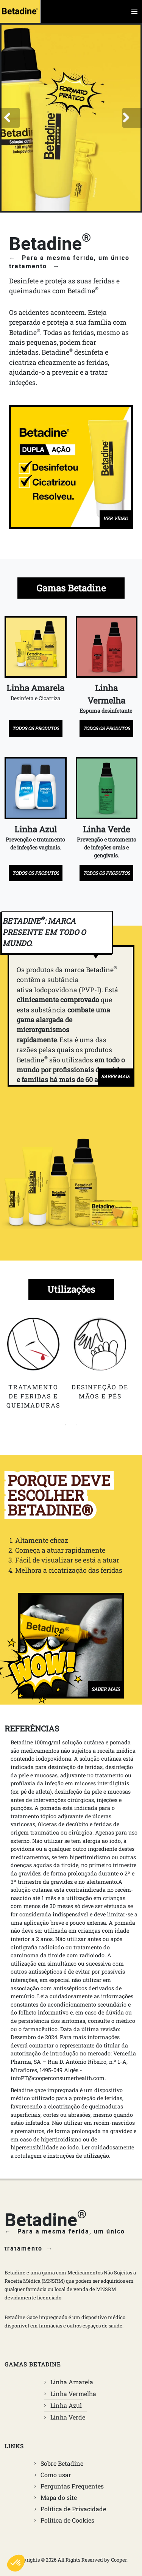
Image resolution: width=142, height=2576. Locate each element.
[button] (10, 118)
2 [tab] (77, 1425)
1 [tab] (65, 1425)
